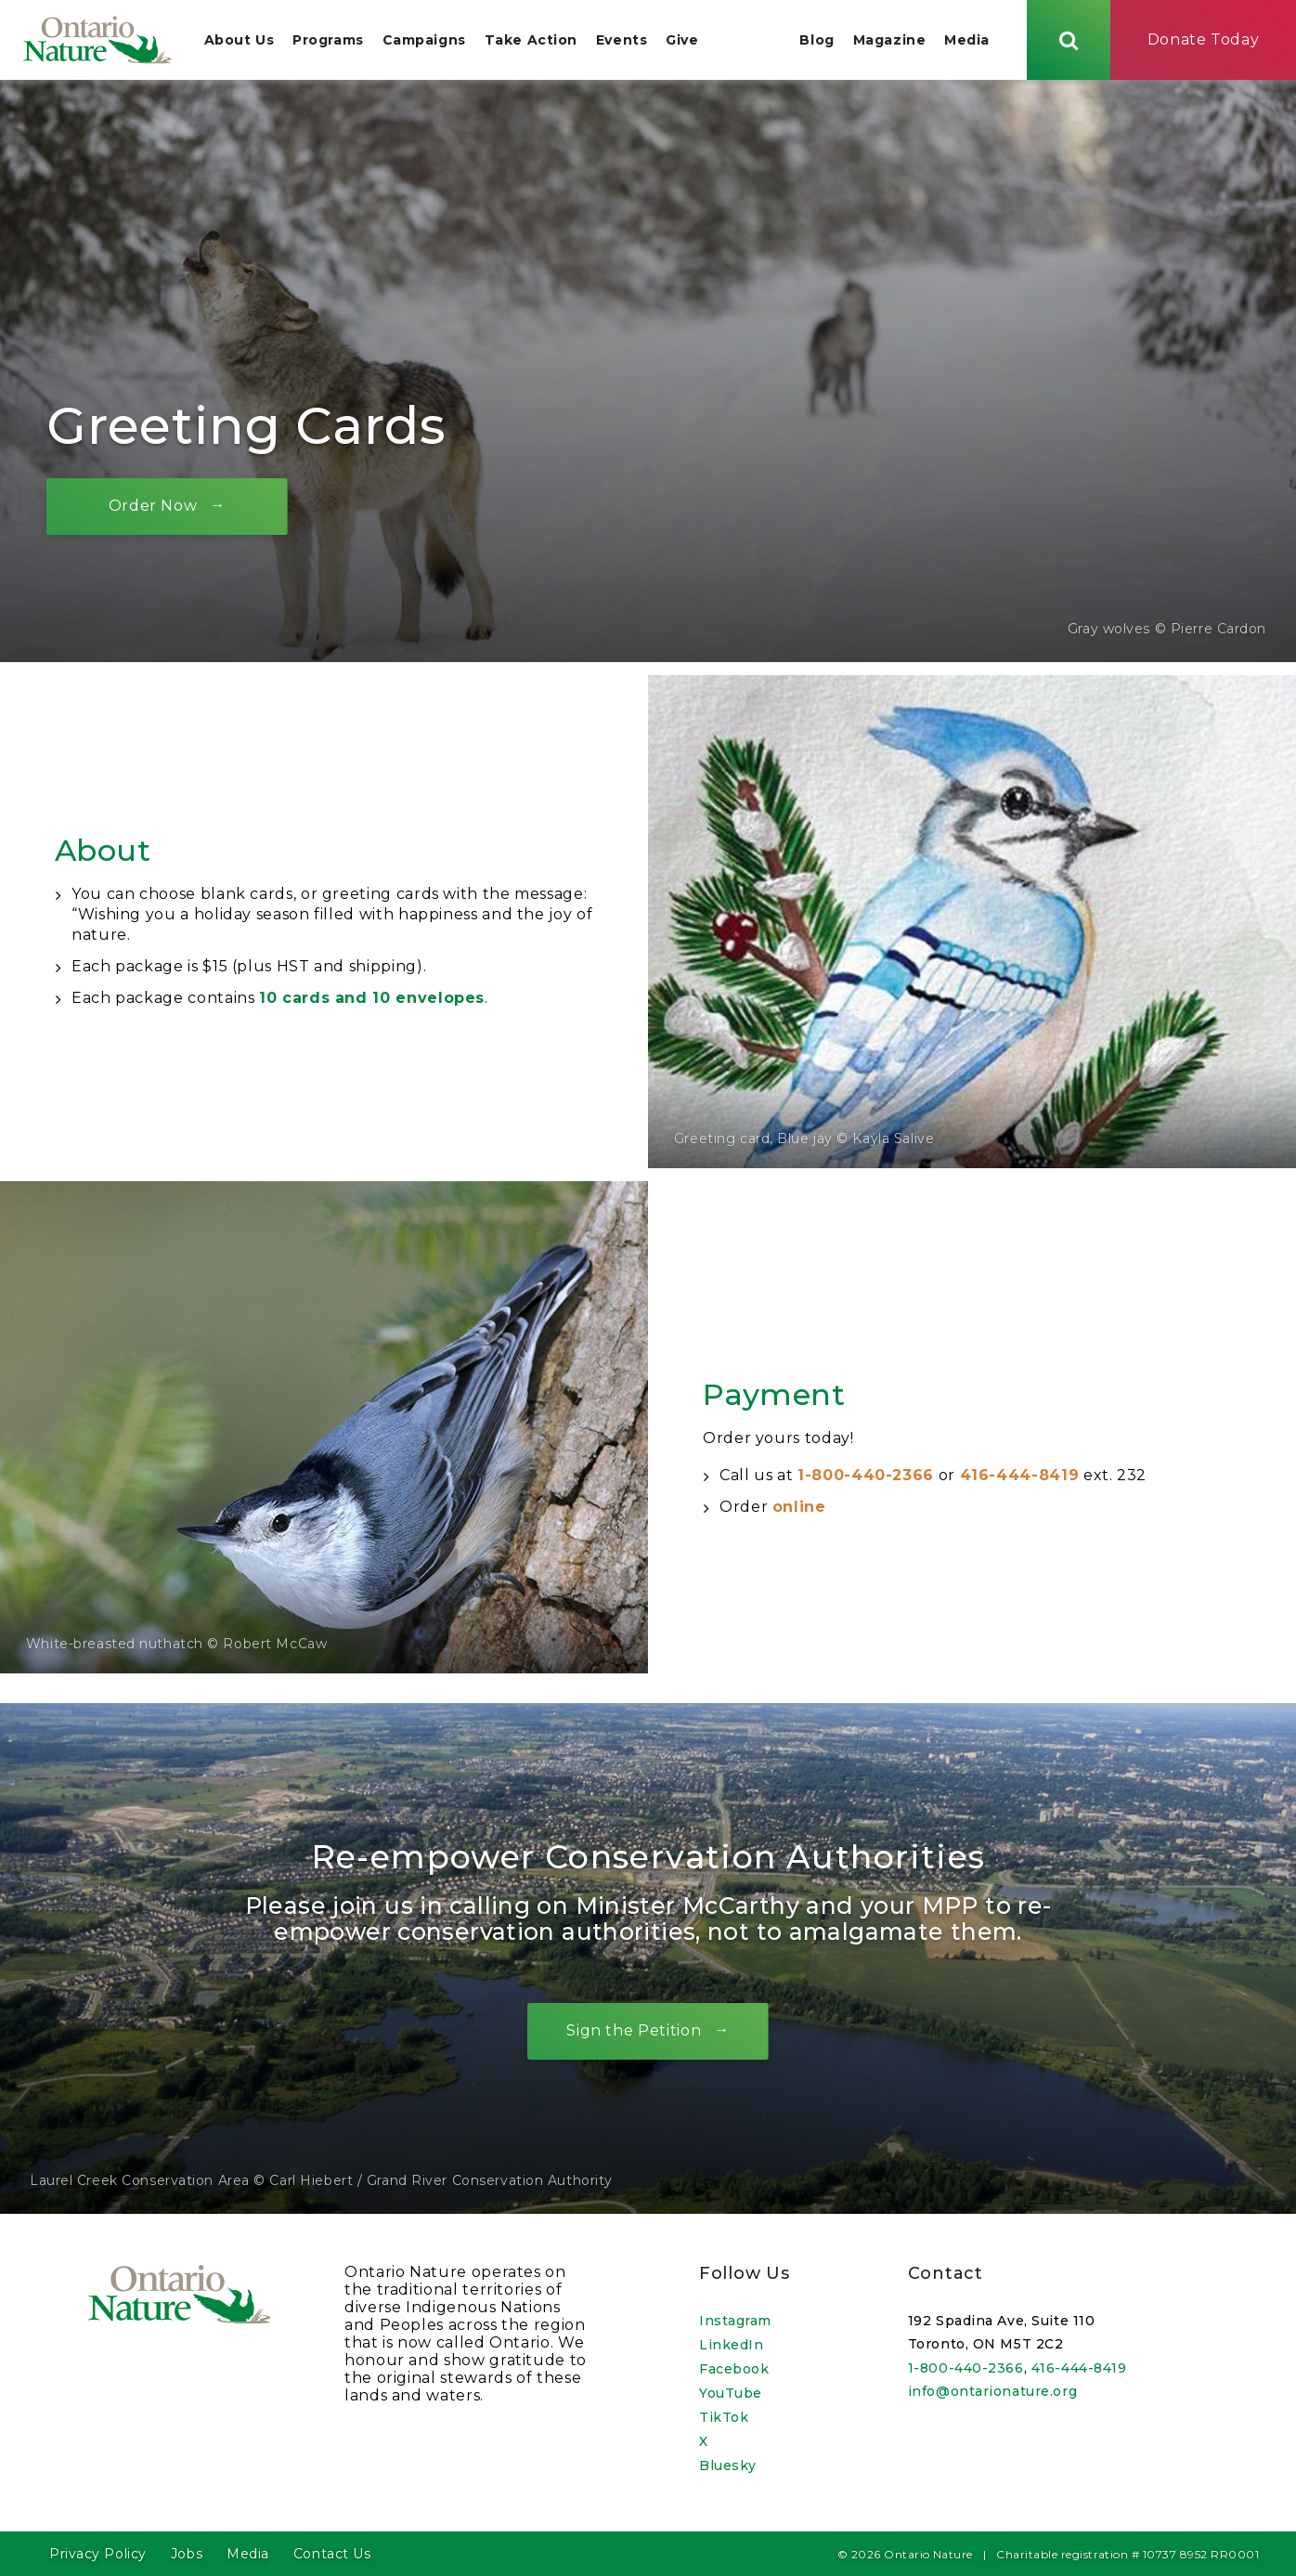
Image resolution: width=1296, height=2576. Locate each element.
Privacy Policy (98, 2553)
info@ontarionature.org (992, 2391)
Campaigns (424, 41)
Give (683, 41)
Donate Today (1203, 40)
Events (621, 41)
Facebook (734, 2369)
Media (967, 41)
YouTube (730, 2393)
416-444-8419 (1020, 1478)
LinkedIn (731, 2344)
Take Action (531, 41)
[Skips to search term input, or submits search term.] (1068, 40)
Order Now (153, 508)
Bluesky (728, 2465)
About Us (239, 41)
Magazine (889, 41)
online (799, 1509)
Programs (327, 41)
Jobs (186, 2553)
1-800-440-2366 (865, 1478)
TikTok (723, 2417)
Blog (816, 41)
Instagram (735, 2320)
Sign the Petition (633, 2033)
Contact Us (332, 2553)
